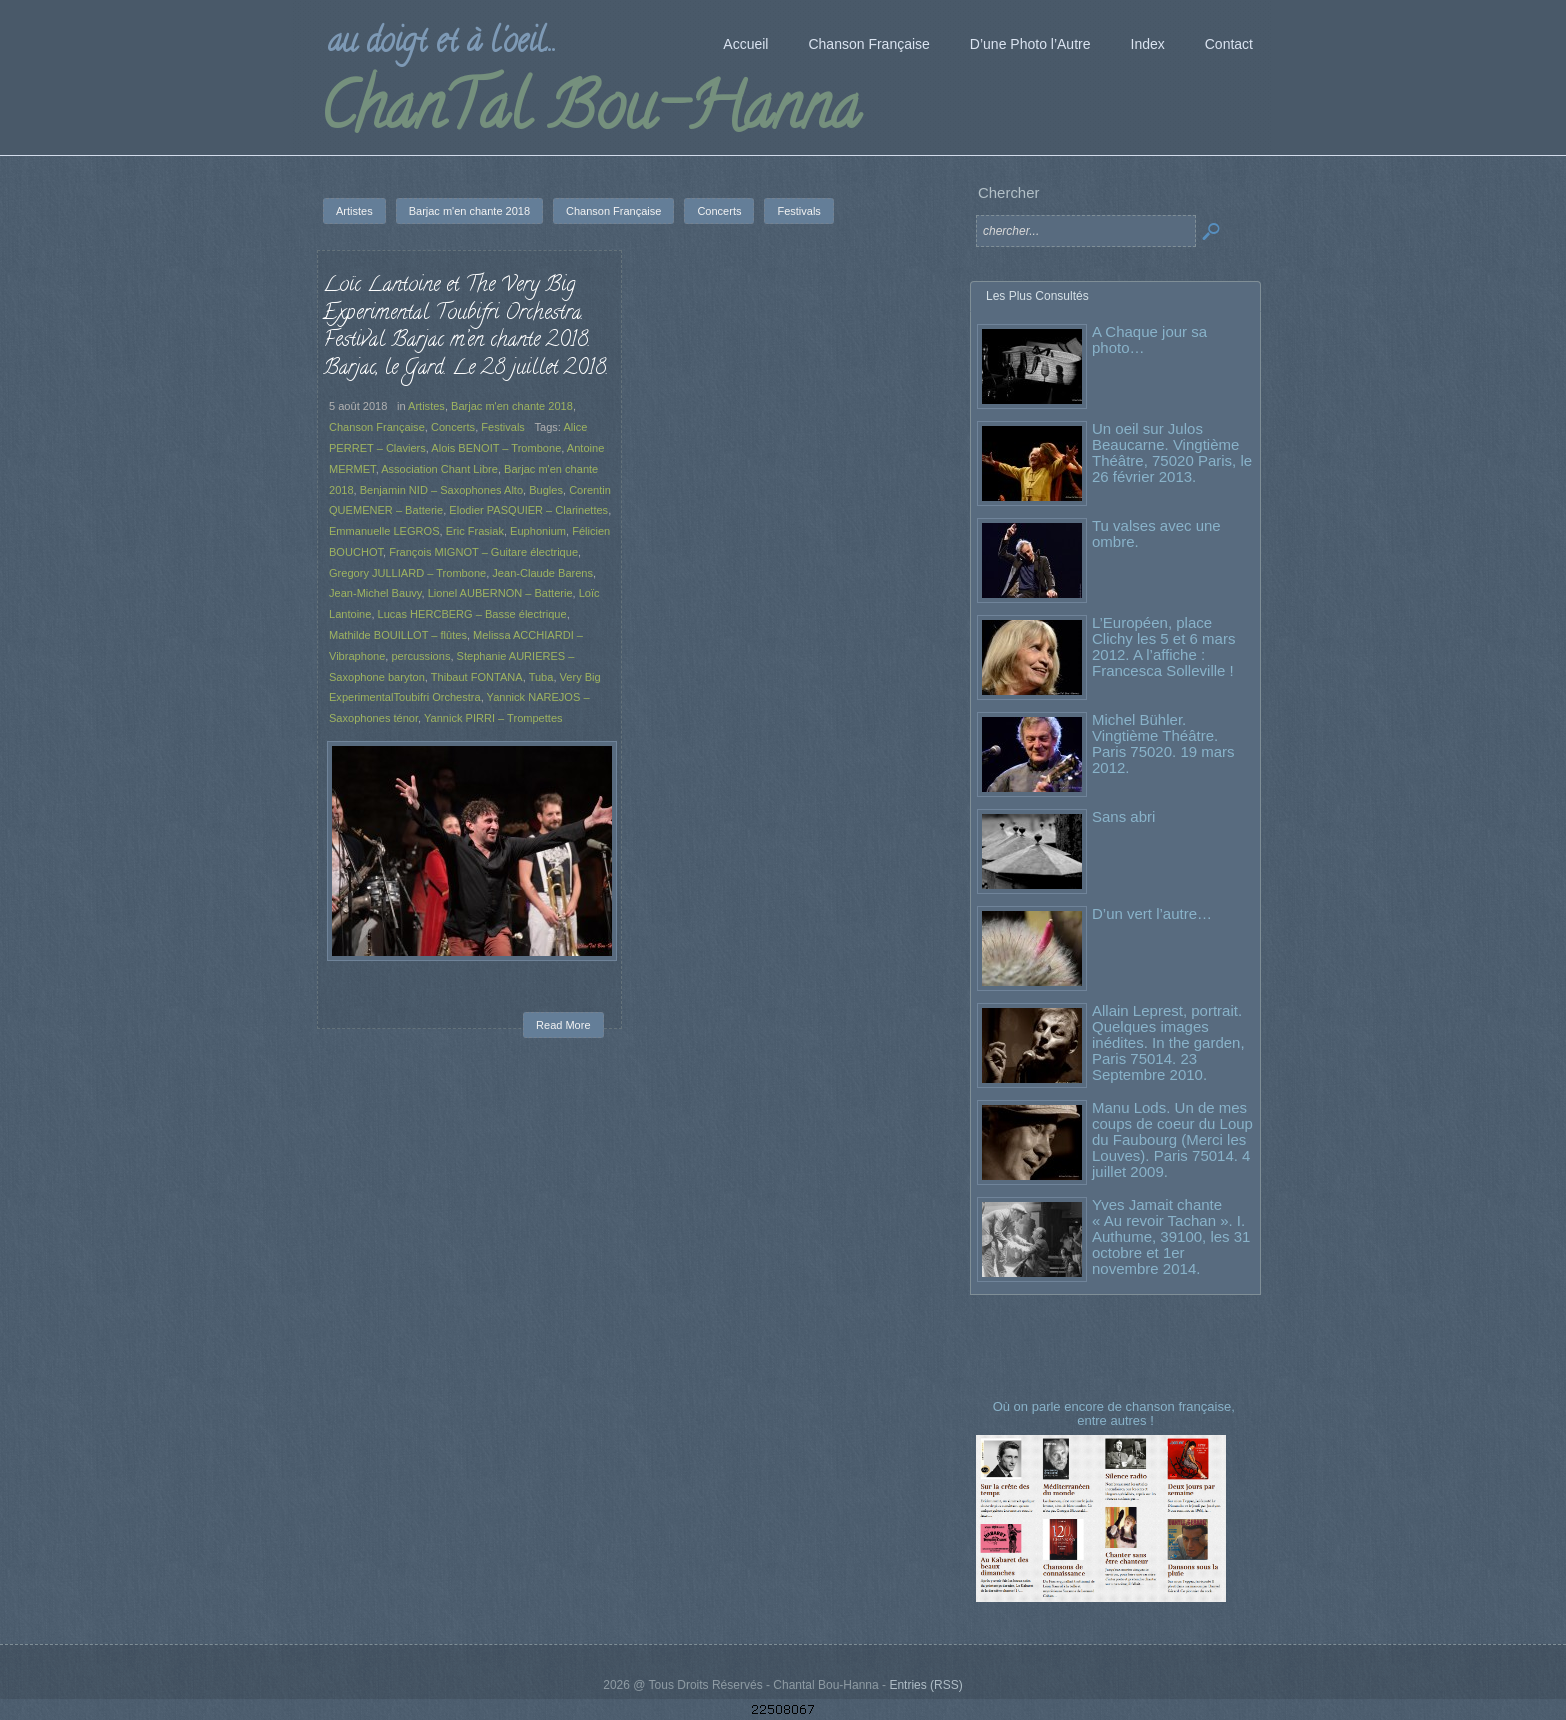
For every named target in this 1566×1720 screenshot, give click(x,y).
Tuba (541, 677)
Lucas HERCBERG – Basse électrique (472, 614)
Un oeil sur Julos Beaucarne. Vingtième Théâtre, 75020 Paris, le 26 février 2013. (1172, 452)
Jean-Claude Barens (542, 573)
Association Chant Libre (439, 469)
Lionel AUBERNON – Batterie (500, 593)
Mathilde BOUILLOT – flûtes (398, 635)
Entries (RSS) (925, 1685)
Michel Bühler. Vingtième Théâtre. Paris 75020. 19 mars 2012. (1163, 743)
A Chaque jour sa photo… (1149, 339)
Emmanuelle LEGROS (384, 531)
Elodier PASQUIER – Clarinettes (528, 510)
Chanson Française (377, 427)
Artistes (426, 406)
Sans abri (1123, 816)
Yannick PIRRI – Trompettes (493, 718)
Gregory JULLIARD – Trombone (407, 573)
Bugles (546, 490)
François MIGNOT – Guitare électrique (483, 552)
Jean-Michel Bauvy (375, 593)
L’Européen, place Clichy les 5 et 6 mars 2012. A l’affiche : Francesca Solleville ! (1163, 646)
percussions (420, 656)
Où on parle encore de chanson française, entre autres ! (1116, 1413)
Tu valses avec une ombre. (1156, 533)
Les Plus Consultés (1037, 296)
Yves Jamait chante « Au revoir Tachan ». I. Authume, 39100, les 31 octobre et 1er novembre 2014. (1171, 1236)
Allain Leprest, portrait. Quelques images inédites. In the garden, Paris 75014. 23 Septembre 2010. (1168, 1042)
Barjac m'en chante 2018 (512, 406)
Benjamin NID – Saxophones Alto (441, 490)
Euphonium (538, 531)
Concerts (453, 427)
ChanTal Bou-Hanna (589, 114)
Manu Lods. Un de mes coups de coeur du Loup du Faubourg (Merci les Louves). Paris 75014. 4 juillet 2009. (1172, 1139)
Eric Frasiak (475, 531)
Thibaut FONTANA (477, 677)
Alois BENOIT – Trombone (496, 448)
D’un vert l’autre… (1152, 913)
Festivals (503, 427)
